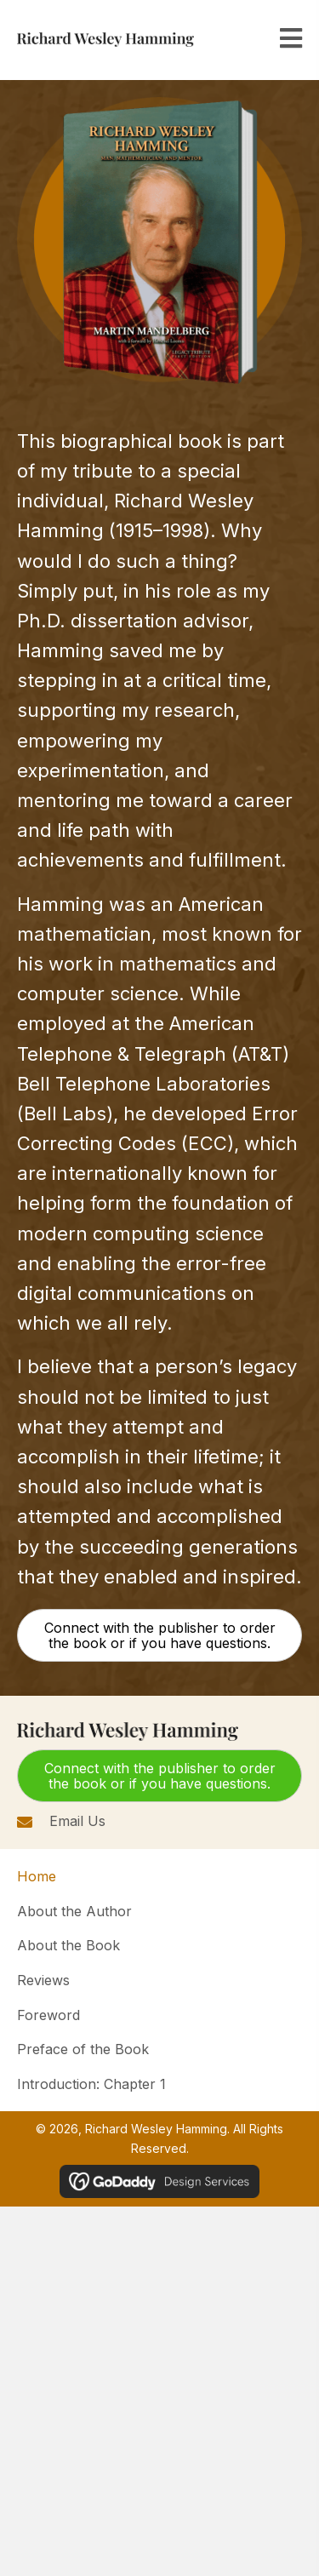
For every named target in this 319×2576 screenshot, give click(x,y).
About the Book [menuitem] (68, 1945)
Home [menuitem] (36, 1876)
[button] (159, 1635)
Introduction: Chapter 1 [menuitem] (91, 2083)
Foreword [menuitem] (48, 2015)
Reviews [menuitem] (43, 1980)
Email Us (77, 1820)
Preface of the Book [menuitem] (83, 2049)
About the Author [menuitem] (74, 1911)
